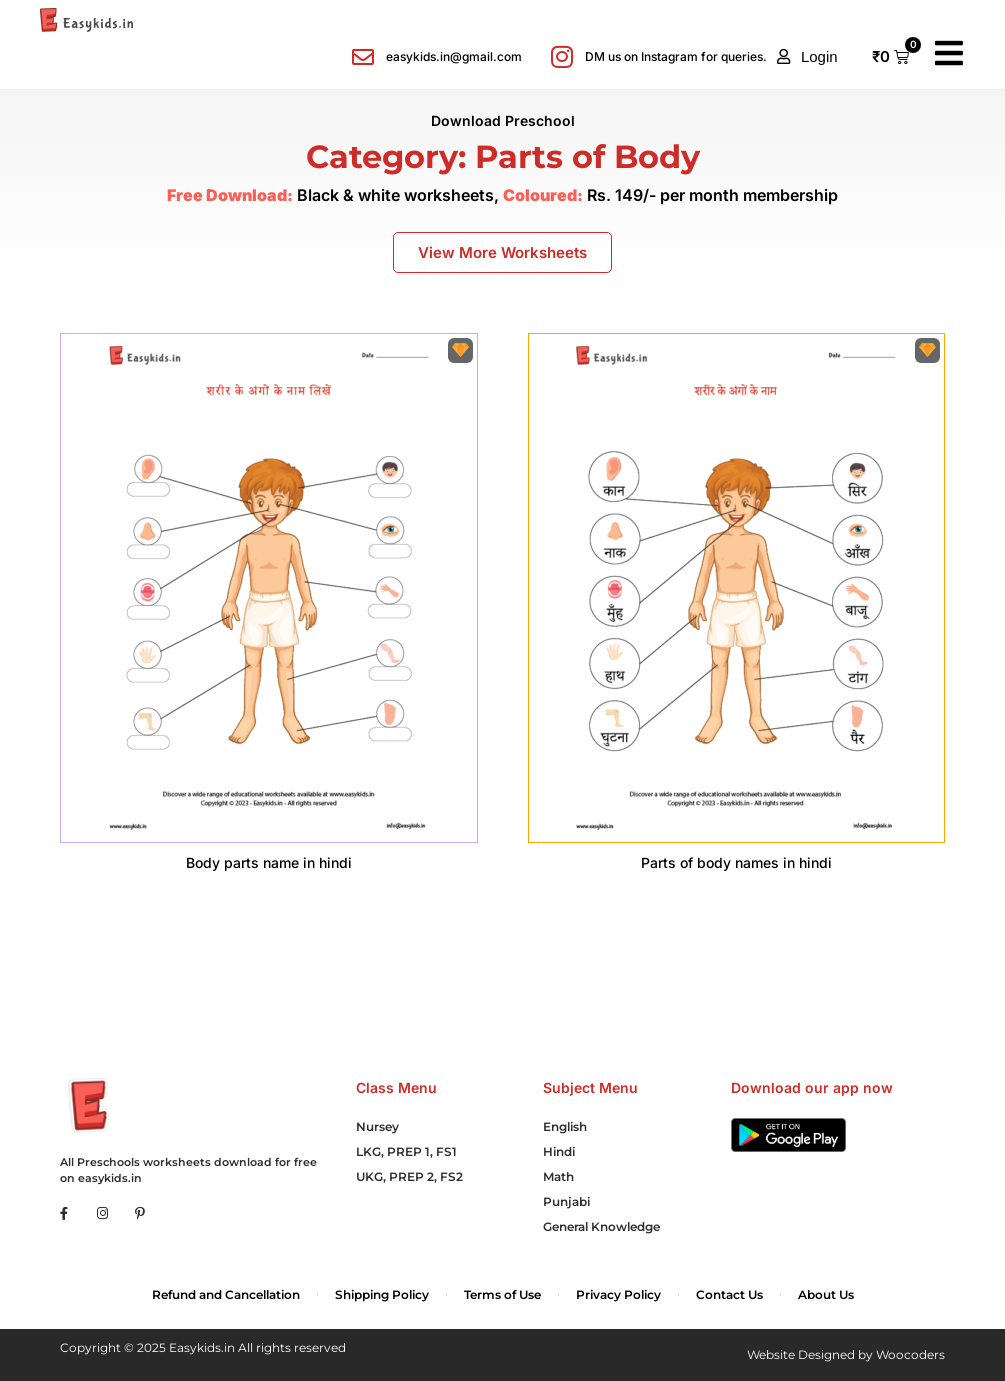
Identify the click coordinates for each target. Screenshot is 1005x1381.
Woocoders (910, 1354)
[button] (807, 57)
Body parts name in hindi (269, 862)
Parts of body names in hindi (736, 862)
